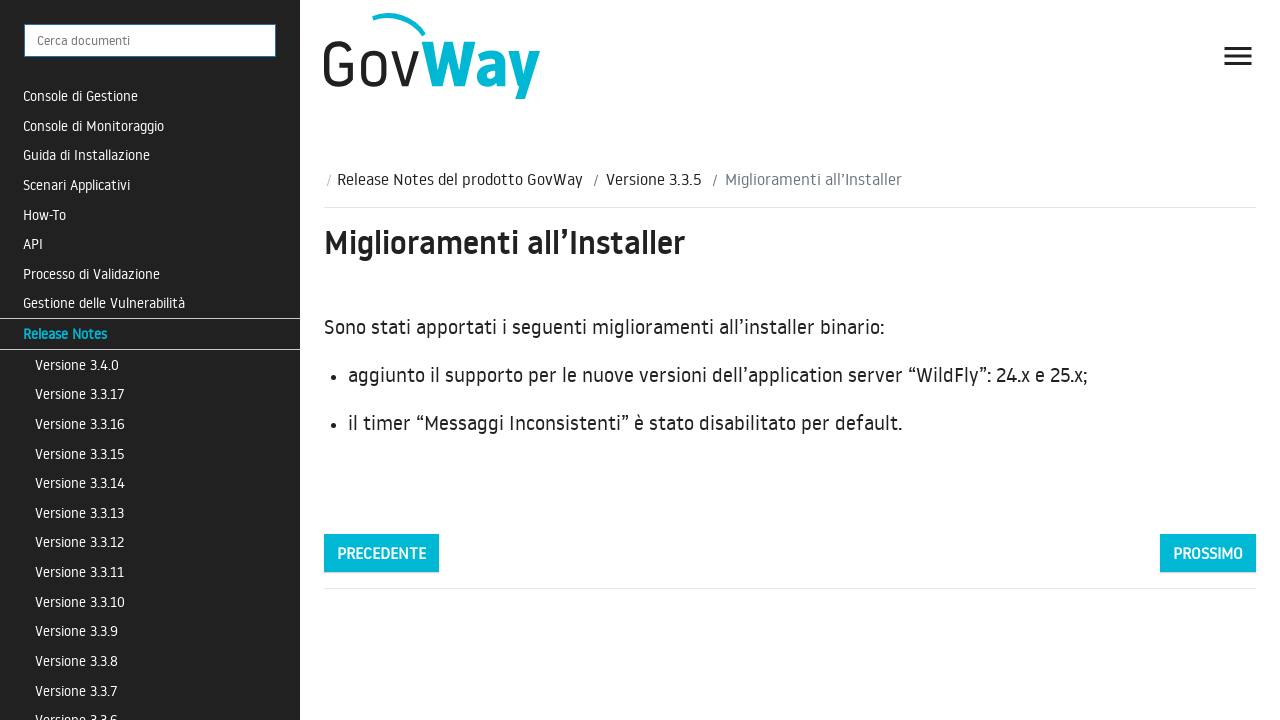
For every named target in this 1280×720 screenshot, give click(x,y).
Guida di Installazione (86, 154)
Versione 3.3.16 (80, 423)
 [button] (1238, 56)
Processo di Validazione (91, 273)
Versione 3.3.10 (80, 601)
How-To (44, 214)
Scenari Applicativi (76, 184)
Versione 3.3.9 (76, 630)
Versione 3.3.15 (80, 453)
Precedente (381, 553)
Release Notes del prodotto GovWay (460, 179)
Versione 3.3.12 (79, 541)
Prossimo (1208, 553)
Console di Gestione (80, 95)
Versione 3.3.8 (76, 660)
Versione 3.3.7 (76, 690)
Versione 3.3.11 (79, 571)
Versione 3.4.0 (77, 364)
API (33, 243)
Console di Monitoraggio (93, 125)
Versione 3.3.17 (80, 393)
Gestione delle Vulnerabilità (104, 302)
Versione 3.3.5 (654, 179)
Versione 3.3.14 (80, 482)
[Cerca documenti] (150, 40)
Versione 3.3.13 (79, 512)
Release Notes (65, 333)
